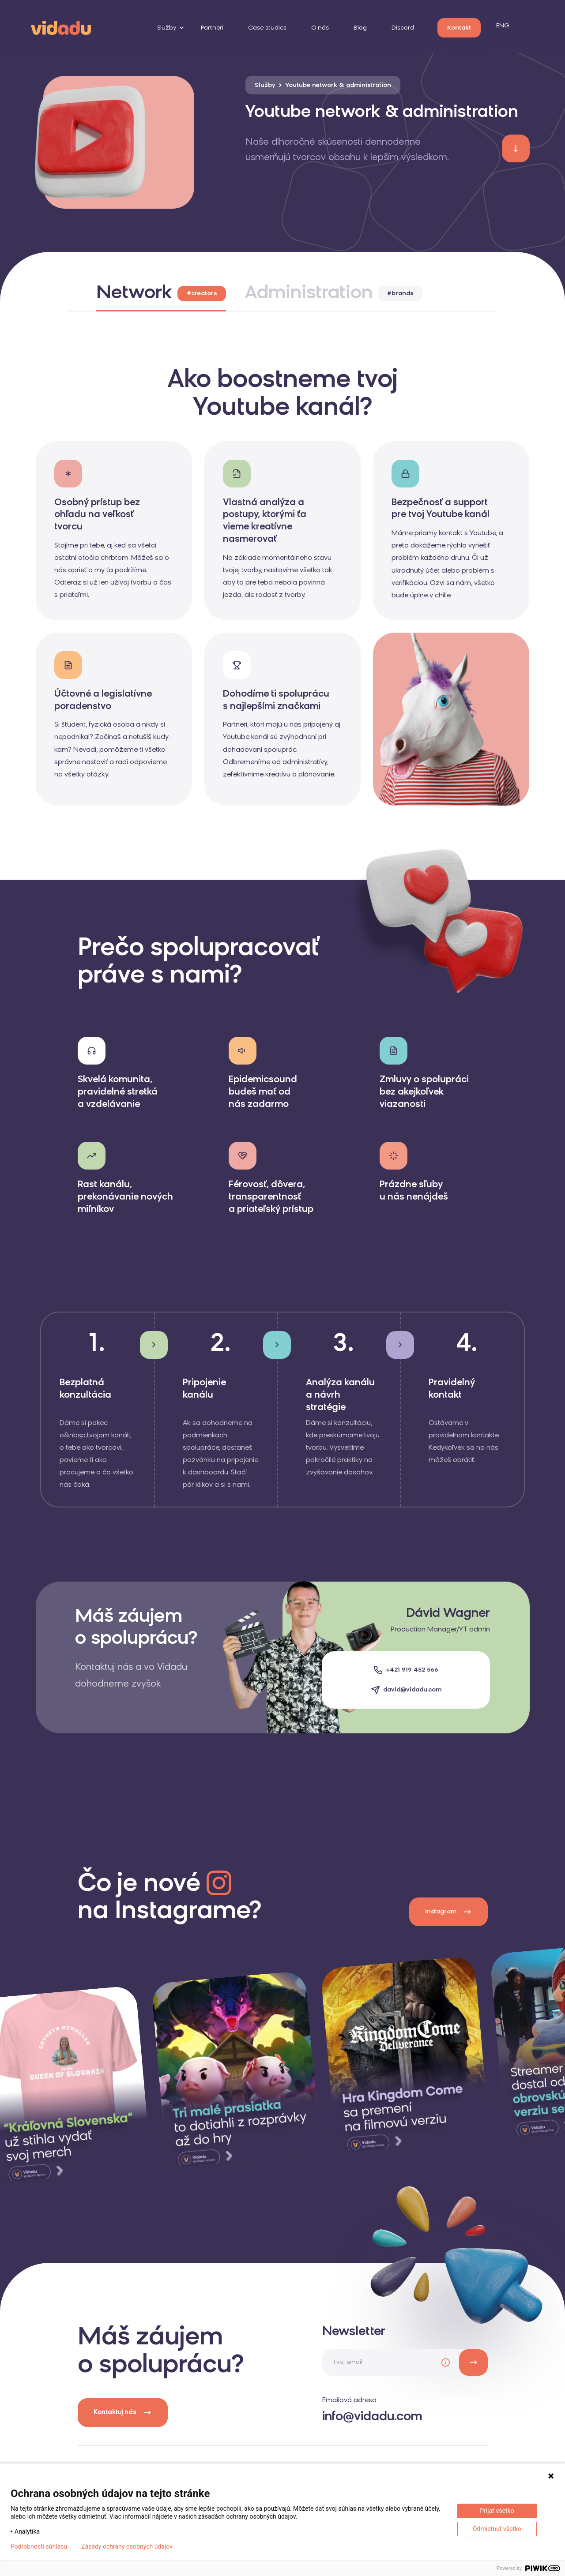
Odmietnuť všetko (497, 2528)
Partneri (212, 28)
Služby (166, 28)
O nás (320, 28)
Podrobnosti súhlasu (39, 2546)
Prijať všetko (497, 2510)
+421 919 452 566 (412, 1670)
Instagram (448, 1911)
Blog (360, 28)
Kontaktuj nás (123, 2412)
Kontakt (459, 28)
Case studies (267, 28)
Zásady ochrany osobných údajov (127, 2546)
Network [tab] (161, 293)
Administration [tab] (333, 293)
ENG (502, 25)
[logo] (61, 27)
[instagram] (236, 2069)
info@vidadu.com (372, 2417)
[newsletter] (473, 2362)
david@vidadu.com (412, 1690)
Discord (403, 28)
